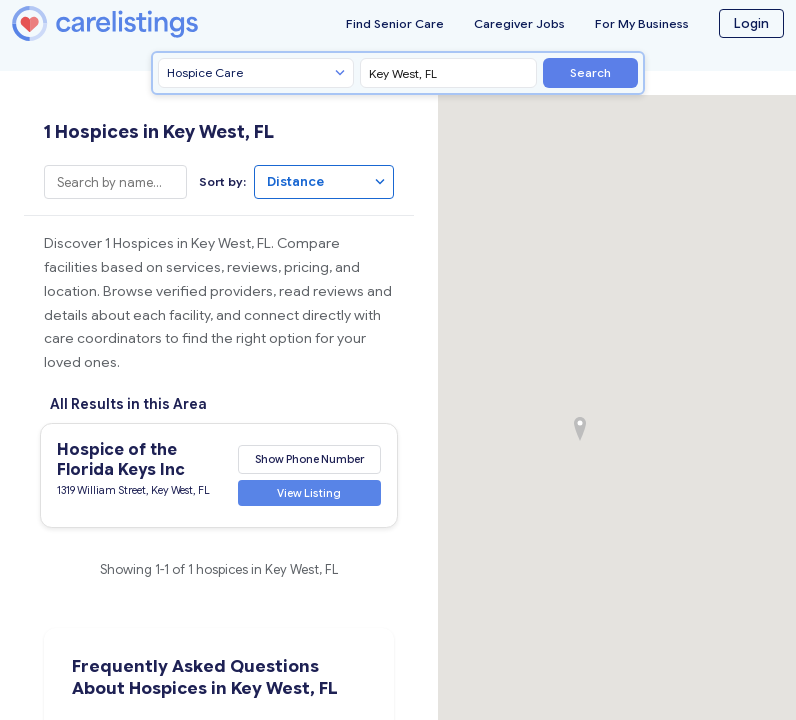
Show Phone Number (309, 459)
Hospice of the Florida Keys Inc (121, 460)
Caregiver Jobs (519, 23)
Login (751, 23)
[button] (580, 429)
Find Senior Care (395, 23)
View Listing (309, 493)
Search (590, 72)
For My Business (642, 23)
